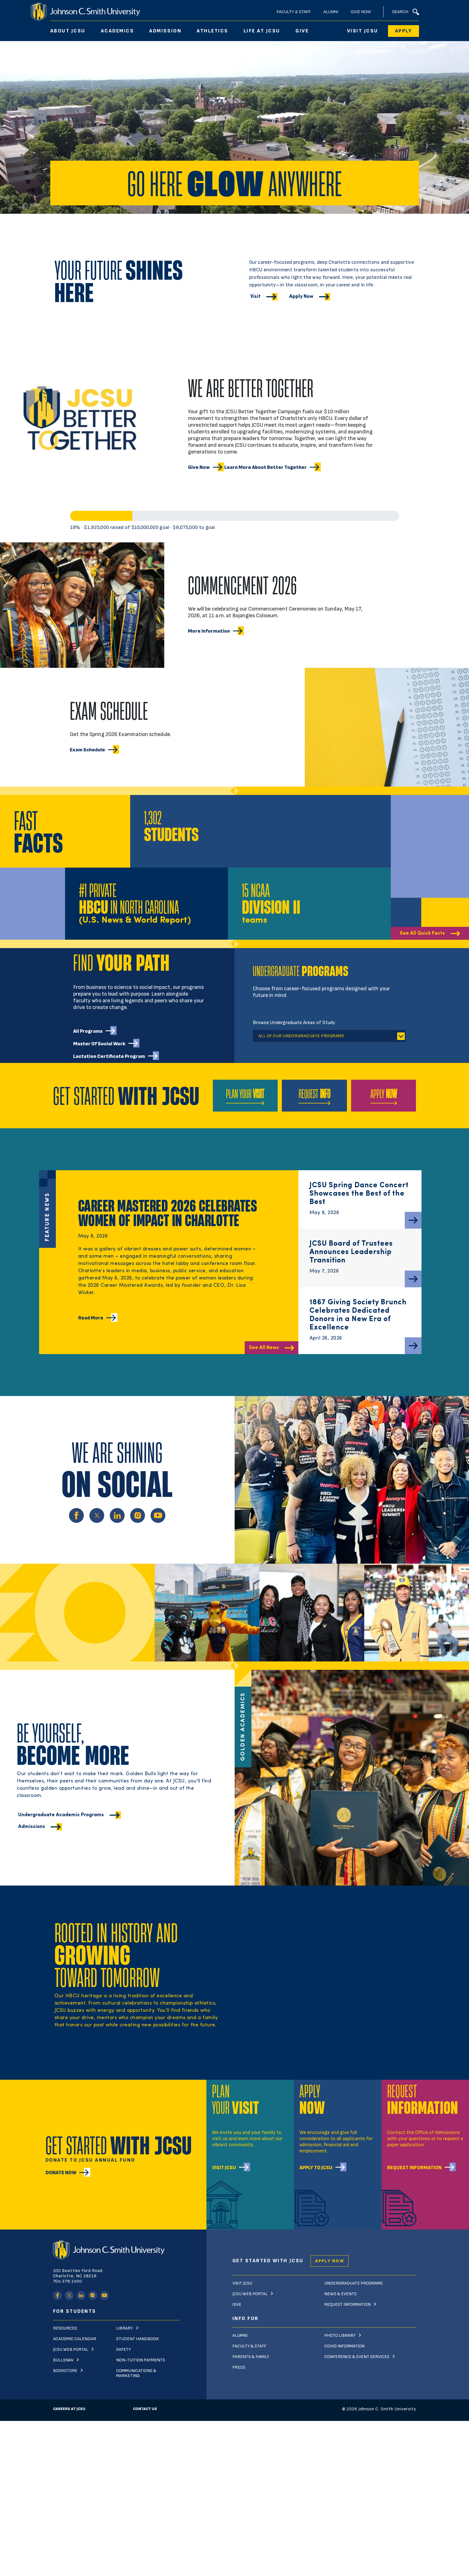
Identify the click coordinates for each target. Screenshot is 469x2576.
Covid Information (344, 2346)
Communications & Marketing (136, 2373)
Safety (123, 2349)
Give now (199, 467)
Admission (165, 31)
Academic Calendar (74, 2339)
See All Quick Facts (422, 933)
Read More (90, 1318)
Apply (403, 31)
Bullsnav (63, 2360)
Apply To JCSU (315, 2168)
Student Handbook (137, 2339)
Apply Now (301, 296)
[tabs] (352, 1034)
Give (302, 31)
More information (209, 631)
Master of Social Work (99, 1044)
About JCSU (67, 31)
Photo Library (340, 2335)
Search (405, 12)
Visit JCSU (362, 31)
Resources (65, 2328)
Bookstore (65, 2370)
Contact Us (145, 2408)
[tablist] (329, 1036)
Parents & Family (250, 2356)
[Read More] (413, 1220)
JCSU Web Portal (70, 2349)
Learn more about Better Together (265, 467)
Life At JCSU (262, 31)
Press (238, 2367)
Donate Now (61, 2173)
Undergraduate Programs (353, 2283)
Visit (255, 296)
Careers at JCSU (69, 2408)
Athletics (212, 31)
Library (124, 2328)
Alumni (330, 12)
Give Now (361, 12)
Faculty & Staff (294, 12)
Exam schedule (87, 750)
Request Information (414, 2168)
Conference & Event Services (356, 2356)
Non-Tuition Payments (140, 2360)
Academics (117, 31)
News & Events (340, 2294)
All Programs (88, 1031)
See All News (264, 1347)
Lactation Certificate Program (109, 1056)
